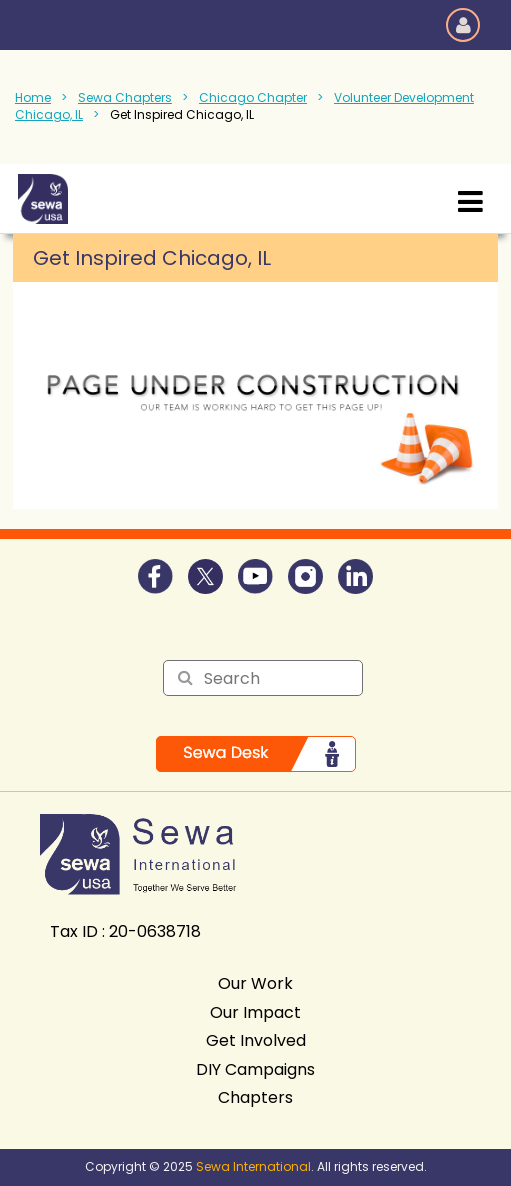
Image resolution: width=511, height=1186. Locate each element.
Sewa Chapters (125, 97)
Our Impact (255, 1012)
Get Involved (256, 1040)
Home (33, 97)
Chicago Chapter (253, 97)
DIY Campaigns (255, 1069)
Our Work (255, 983)
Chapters (255, 1097)
